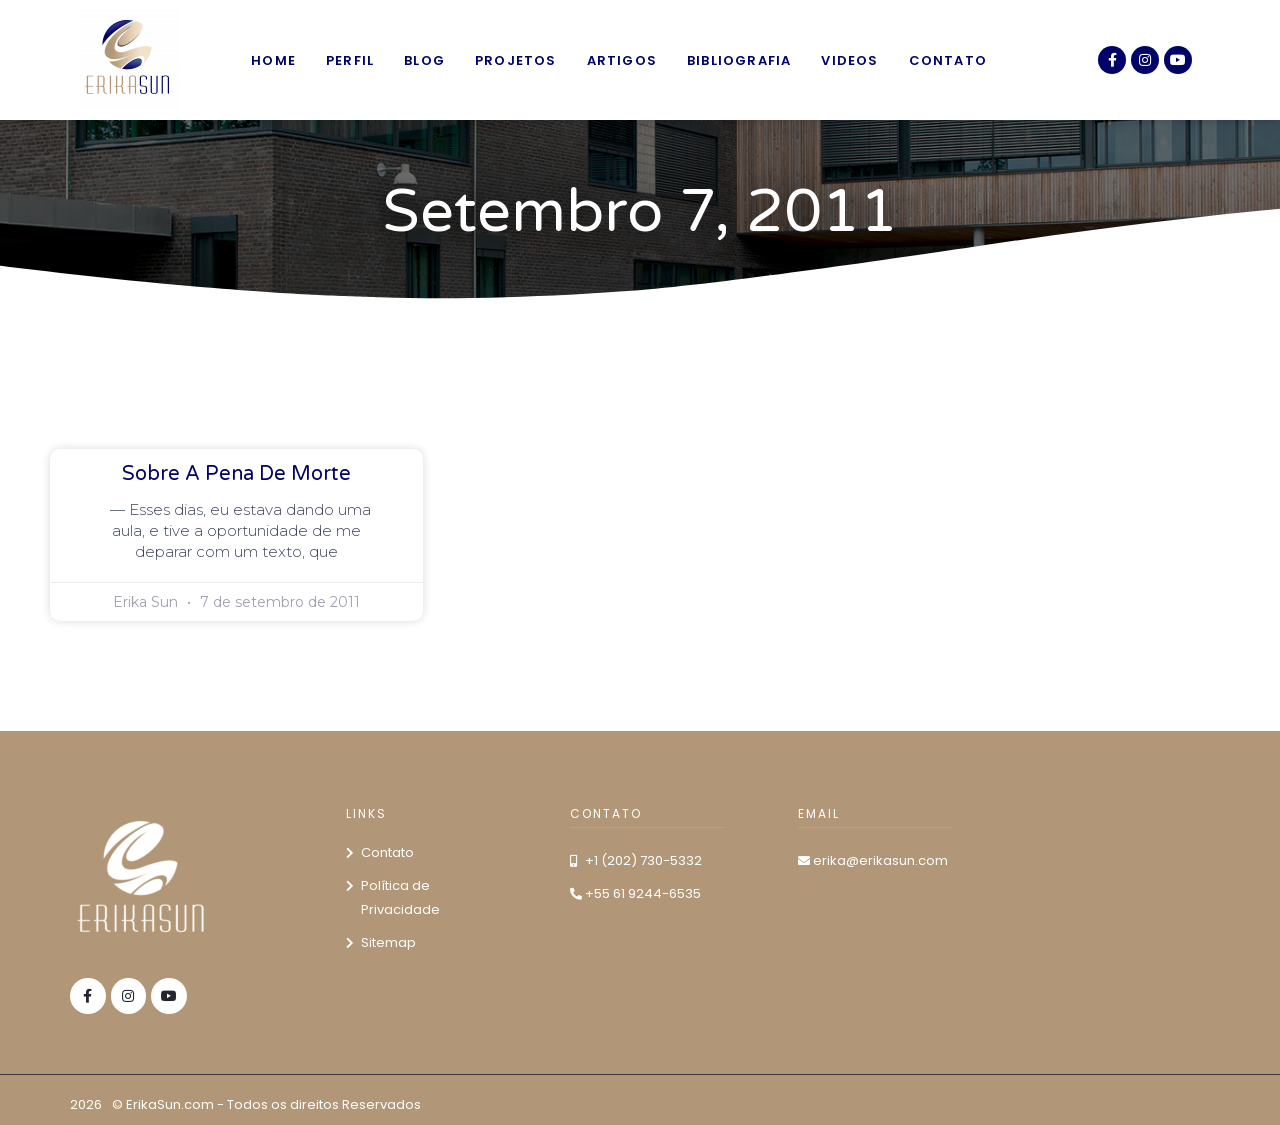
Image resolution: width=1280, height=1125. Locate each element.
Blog (424, 60)
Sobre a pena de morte (236, 474)
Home (273, 60)
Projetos (516, 60)
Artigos (622, 60)
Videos (849, 60)
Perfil (350, 60)
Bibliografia (739, 60)
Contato (948, 60)
